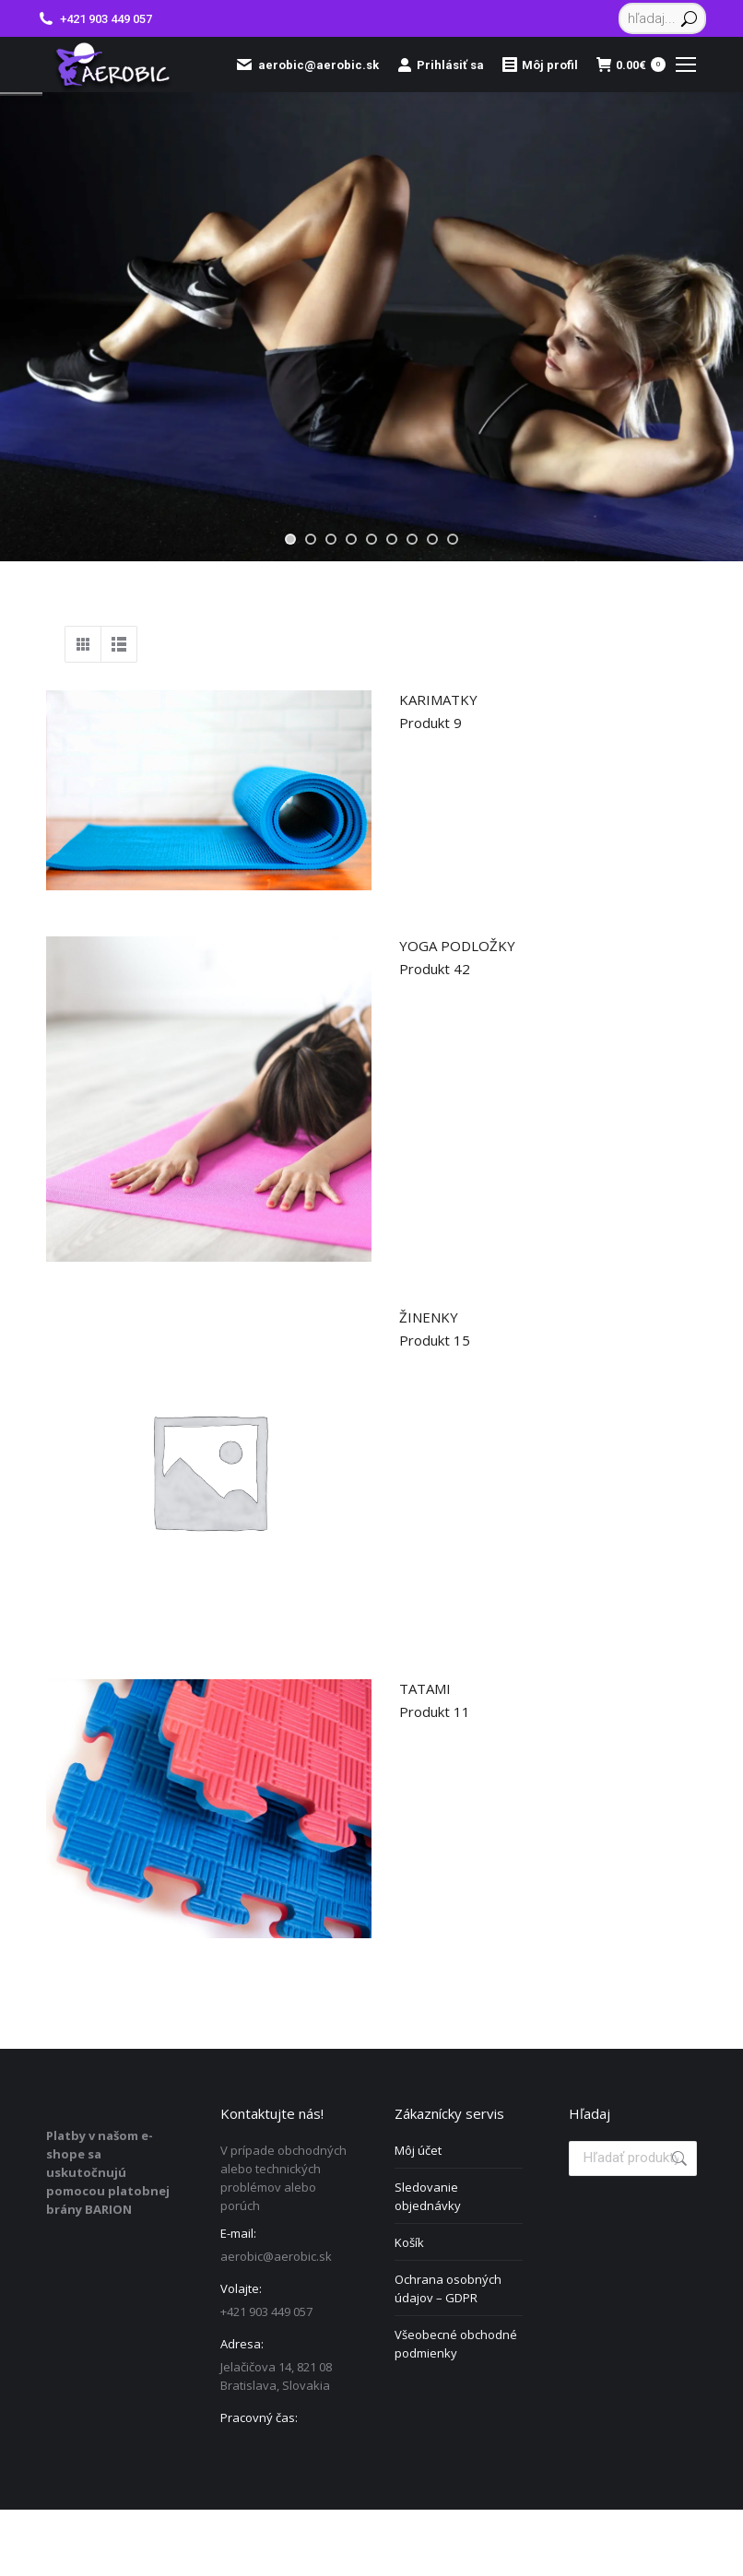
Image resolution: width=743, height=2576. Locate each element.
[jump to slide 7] (412, 539)
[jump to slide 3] (330, 539)
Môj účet (418, 2150)
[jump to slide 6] (391, 539)
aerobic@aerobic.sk (307, 64)
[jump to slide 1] (290, 539)
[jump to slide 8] (432, 539)
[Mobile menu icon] (686, 64)
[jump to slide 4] (351, 539)
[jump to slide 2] (310, 539)
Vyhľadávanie (677, 2158)
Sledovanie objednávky (428, 2196)
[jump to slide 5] (371, 539)
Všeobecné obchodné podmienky (456, 2343)
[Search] (662, 18)
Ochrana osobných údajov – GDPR (448, 2288)
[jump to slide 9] (452, 539)
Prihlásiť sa (440, 64)
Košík (409, 2242)
